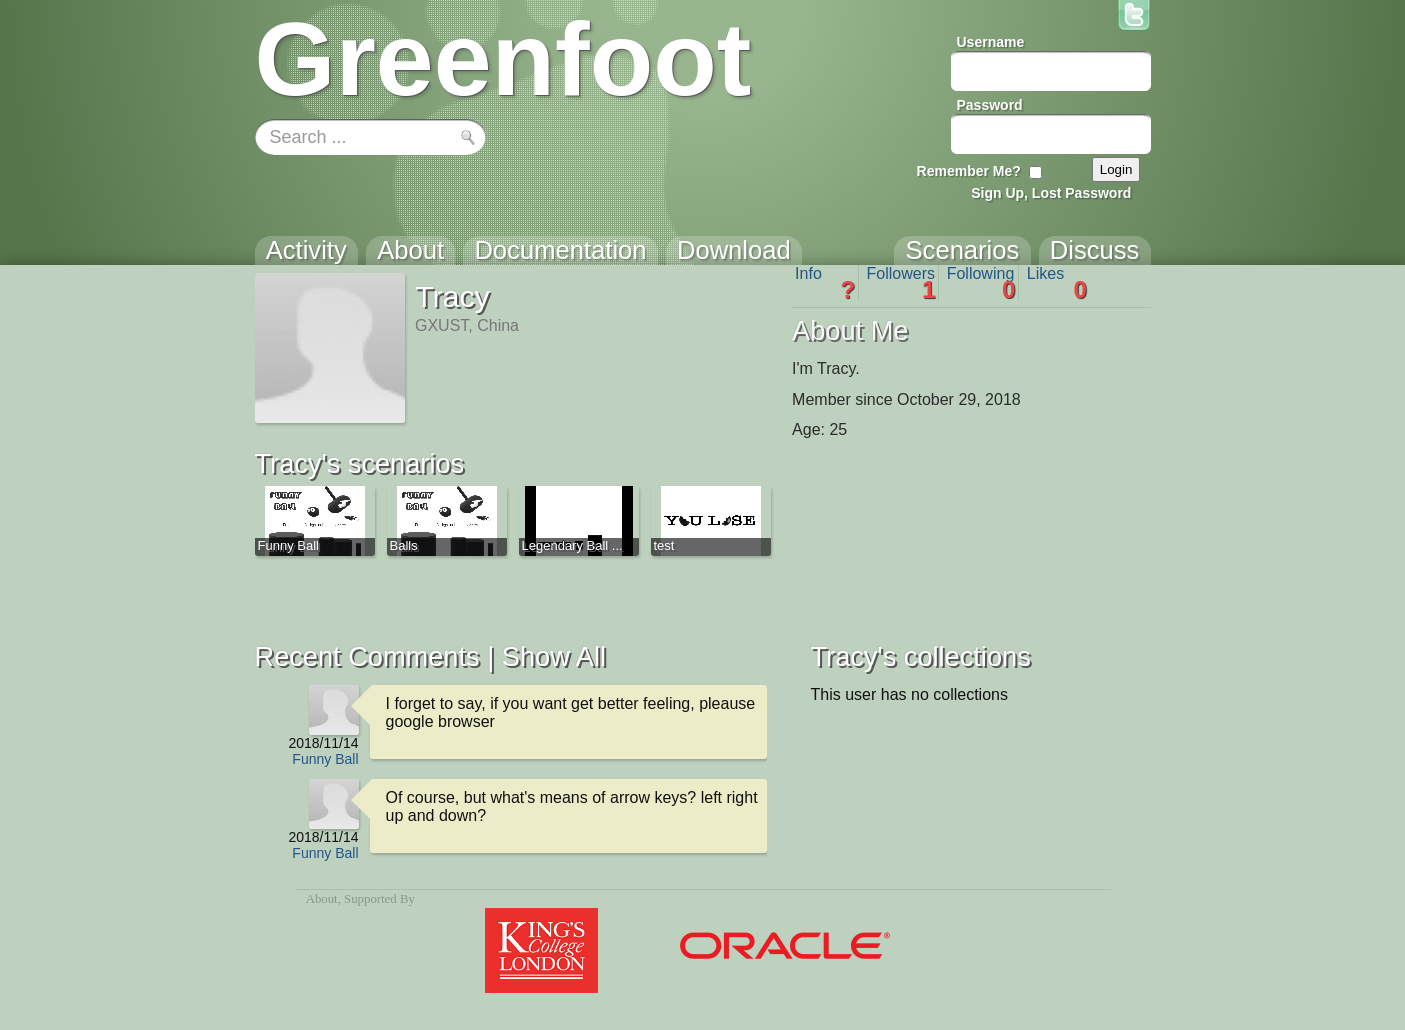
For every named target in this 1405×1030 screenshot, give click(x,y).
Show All (554, 656)
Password (990, 105)
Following (981, 283)
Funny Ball (325, 759)
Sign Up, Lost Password (1051, 193)
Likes (1057, 283)
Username (991, 42)
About (322, 899)
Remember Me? (969, 171)
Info (825, 283)
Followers (901, 283)
